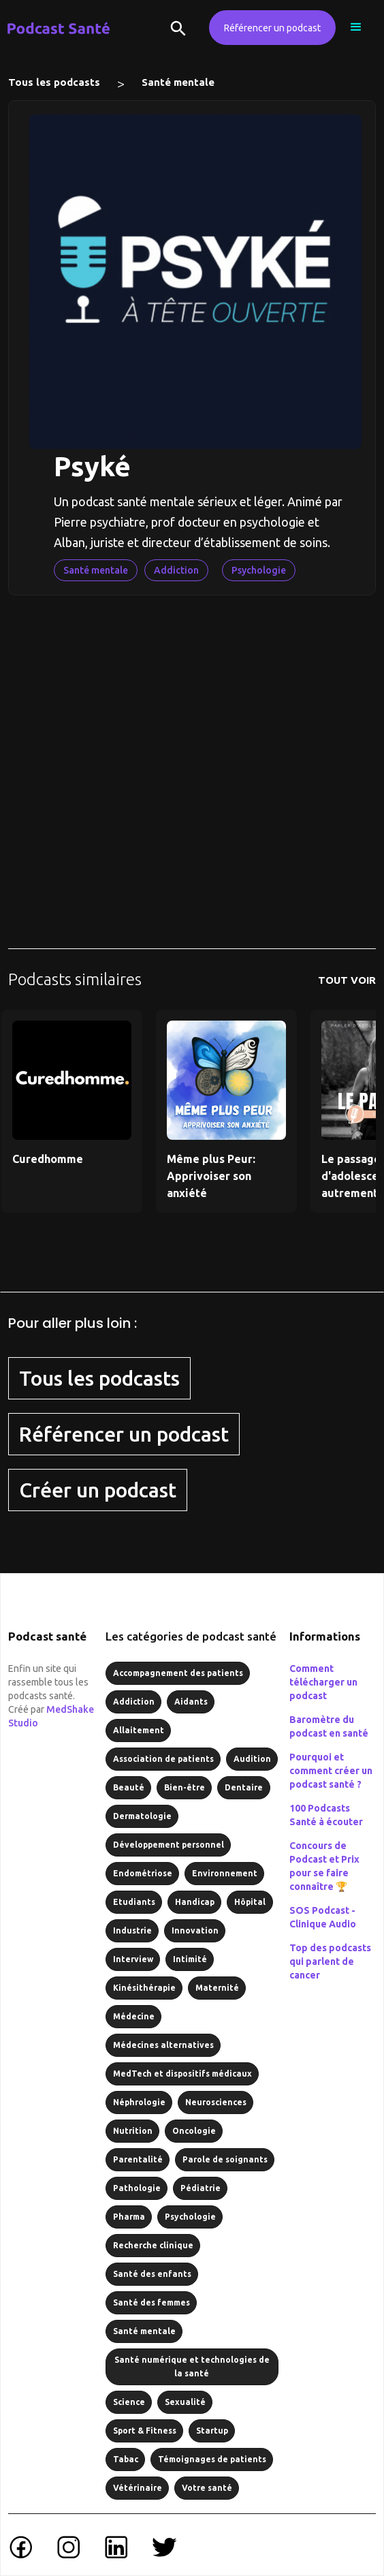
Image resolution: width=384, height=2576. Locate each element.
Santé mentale (178, 82)
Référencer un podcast (272, 27)
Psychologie (258, 570)
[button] (356, 27)
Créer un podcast (97, 1490)
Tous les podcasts (54, 82)
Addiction (176, 570)
